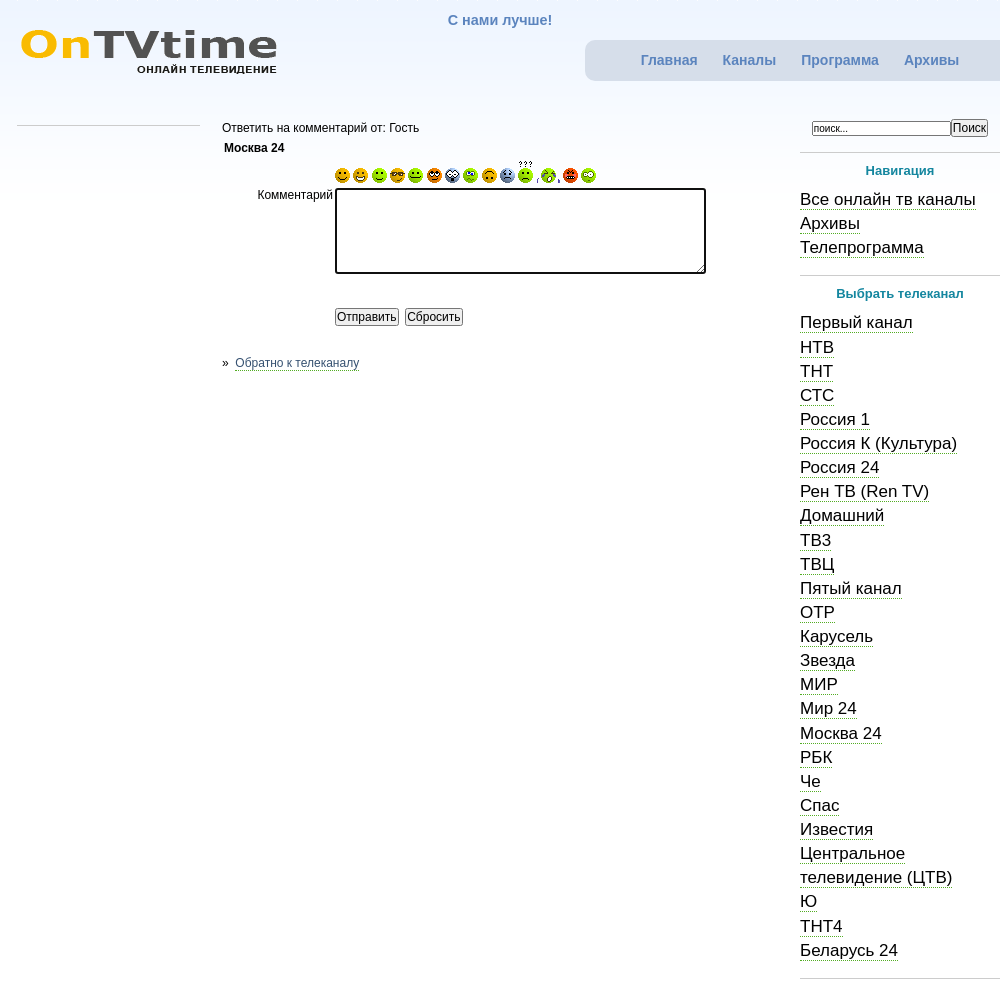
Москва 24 (841, 733)
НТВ (817, 347)
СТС (817, 395)
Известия (836, 829)
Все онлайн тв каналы (888, 199)
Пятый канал (851, 588)
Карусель (836, 636)
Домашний (842, 515)
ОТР (817, 612)
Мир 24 (828, 708)
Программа (840, 60)
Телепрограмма (862, 247)
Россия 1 (835, 419)
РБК (816, 757)
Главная (669, 60)
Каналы (750, 60)
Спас (819, 805)
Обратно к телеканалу (297, 363)
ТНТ (816, 371)
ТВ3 (815, 540)
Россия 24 (839, 467)
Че (810, 781)
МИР (819, 684)
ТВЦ (817, 564)
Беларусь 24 (849, 950)
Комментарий (295, 195)
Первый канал (856, 322)
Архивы (931, 60)
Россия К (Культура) (878, 443)
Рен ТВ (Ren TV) (864, 491)
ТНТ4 (821, 926)
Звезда (827, 660)
